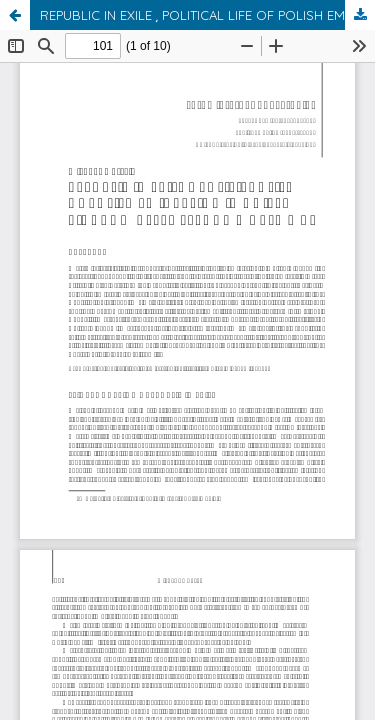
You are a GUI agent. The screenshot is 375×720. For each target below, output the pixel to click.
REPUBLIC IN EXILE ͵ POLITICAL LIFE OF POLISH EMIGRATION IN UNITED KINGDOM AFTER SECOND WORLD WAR (207, 15)
